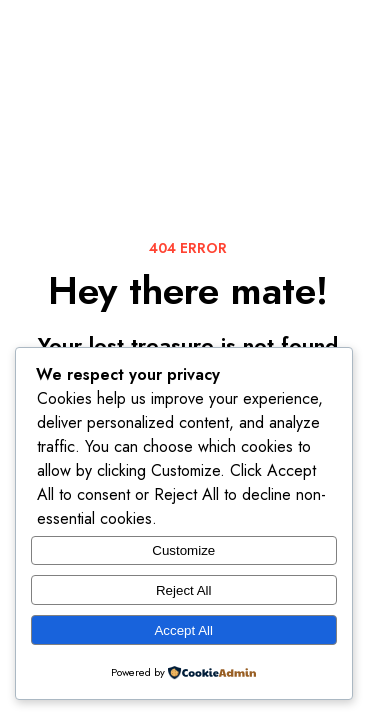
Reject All (184, 590)
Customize (183, 550)
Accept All (183, 630)
